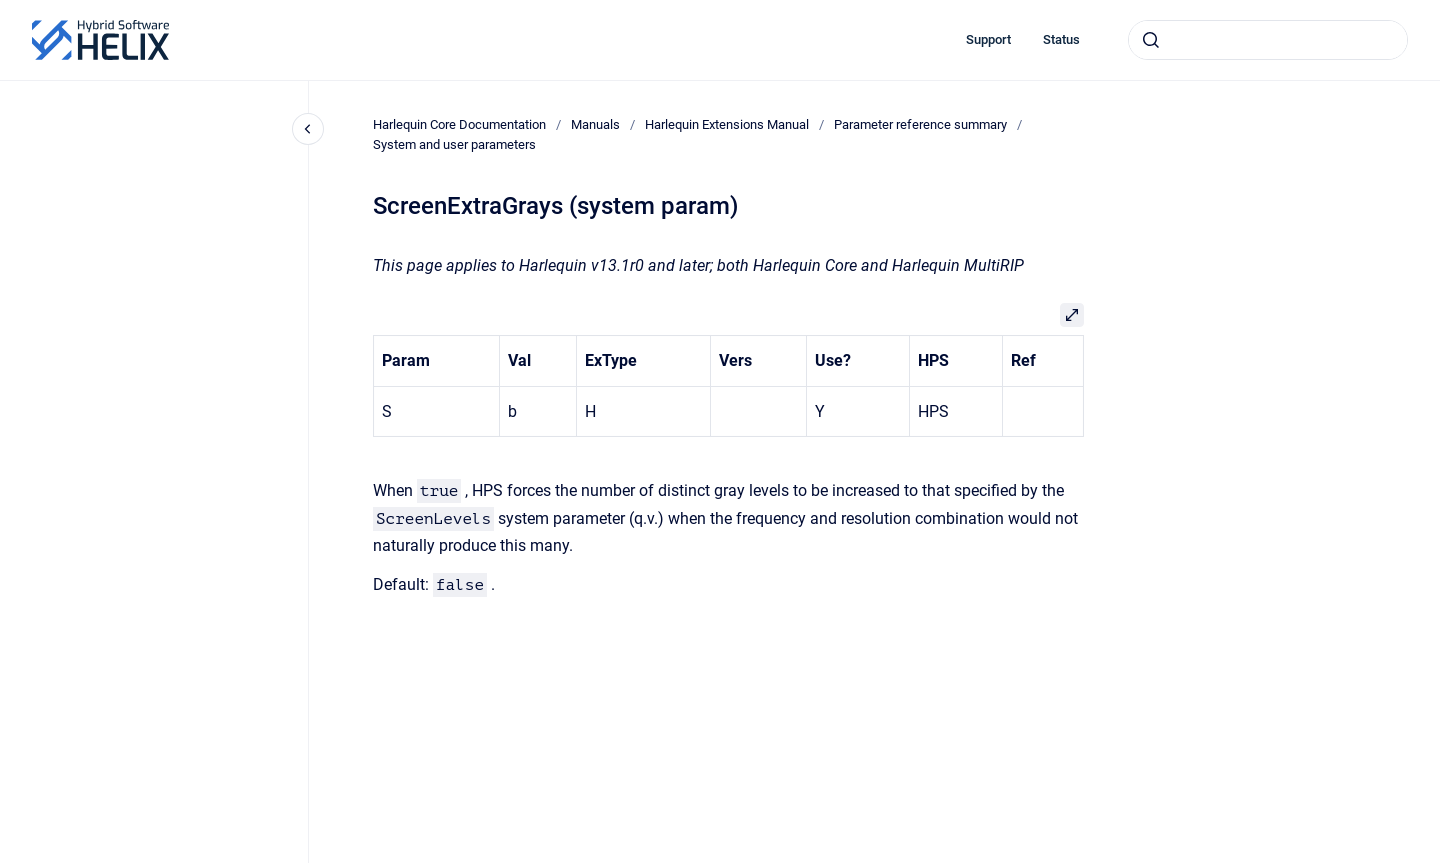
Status (1061, 39)
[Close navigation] (308, 129)
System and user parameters (454, 144)
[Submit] (1151, 40)
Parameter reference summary (920, 124)
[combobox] (1268, 40)
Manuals (595, 124)
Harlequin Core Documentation (459, 124)
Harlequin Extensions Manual (727, 124)
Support (988, 39)
